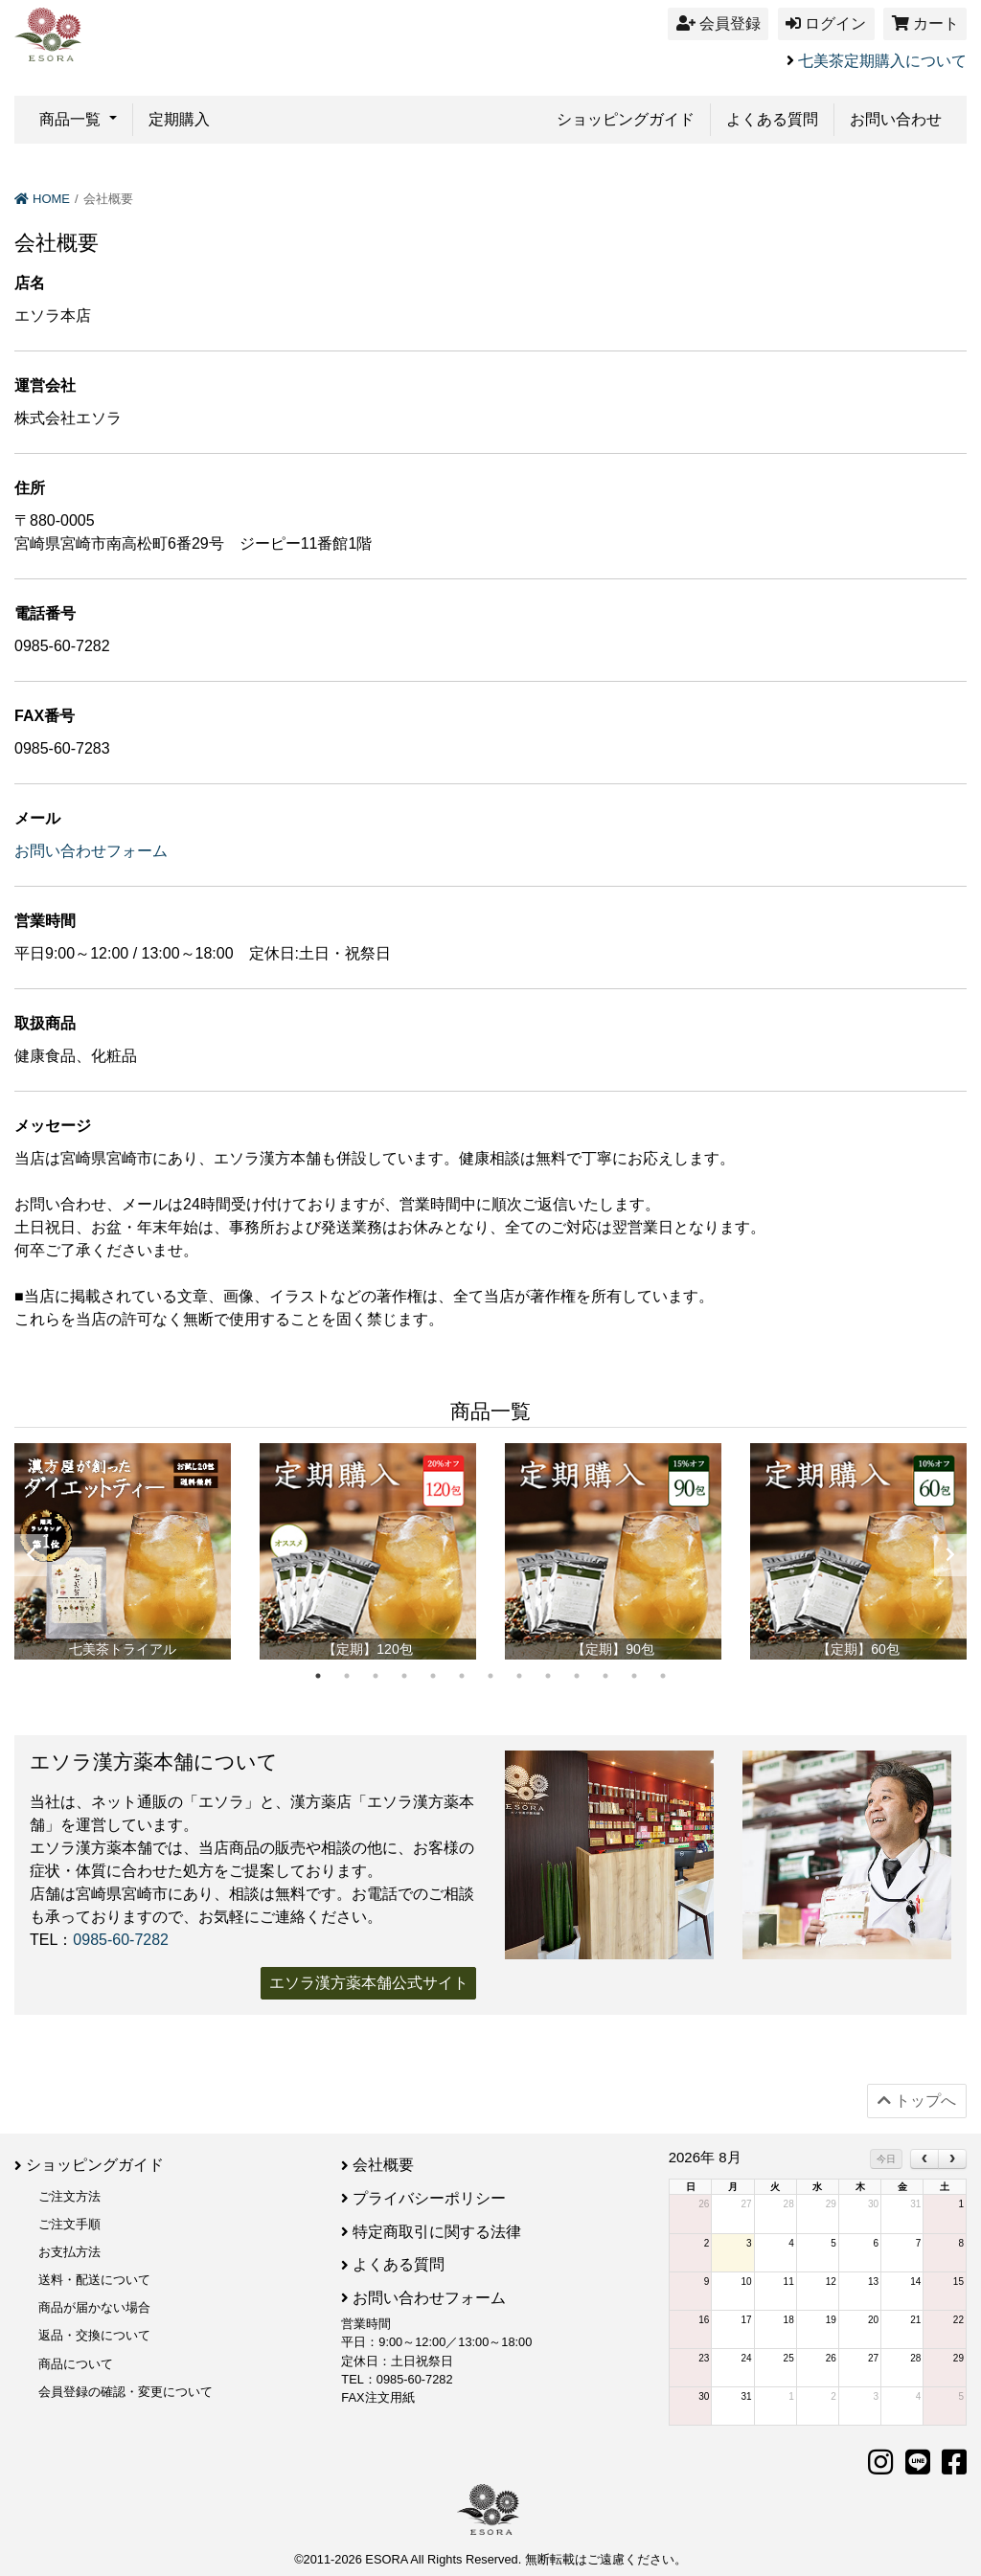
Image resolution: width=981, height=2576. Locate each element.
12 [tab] (634, 1675)
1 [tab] (318, 1675)
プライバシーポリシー (429, 2197)
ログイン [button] (826, 23)
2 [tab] (346, 1675)
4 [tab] (404, 1675)
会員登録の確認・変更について (125, 2391)
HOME (42, 199)
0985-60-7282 (121, 1940)
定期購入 (179, 119)
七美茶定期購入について (882, 61)
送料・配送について (94, 2278)
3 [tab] (375, 1675)
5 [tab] (433, 1675)
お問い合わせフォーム (91, 851)
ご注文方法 (69, 2195)
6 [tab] (461, 1675)
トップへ (917, 2100)
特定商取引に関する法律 (437, 2230)
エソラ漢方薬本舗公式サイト (368, 1983)
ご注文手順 (69, 2223)
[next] (952, 2159)
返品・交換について (94, 2335)
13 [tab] (663, 1675)
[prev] (924, 2159)
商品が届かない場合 (94, 2307)
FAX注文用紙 (377, 2394)
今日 (886, 2159)
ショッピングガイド (626, 119)
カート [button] (925, 23)
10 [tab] (576, 1675)
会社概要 (383, 2165)
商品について (75, 2363)
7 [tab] (490, 1675)
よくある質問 (772, 119)
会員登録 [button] (718, 23)
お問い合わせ (896, 119)
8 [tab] (519, 1675)
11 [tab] (605, 1675)
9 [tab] (548, 1675)
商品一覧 (71, 119)
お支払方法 (69, 2251)
